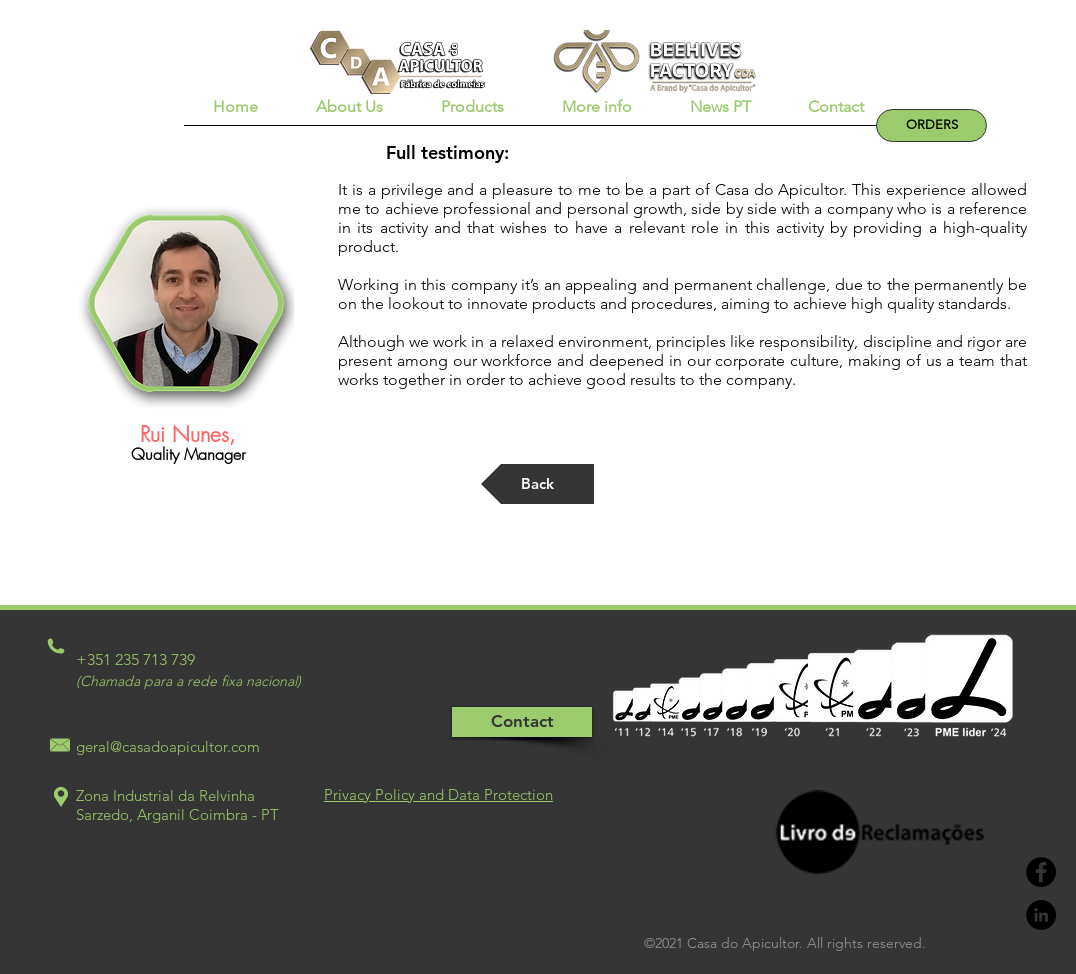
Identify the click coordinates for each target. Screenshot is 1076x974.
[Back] (537, 484)
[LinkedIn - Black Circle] (1041, 915)
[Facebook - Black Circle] (1041, 872)
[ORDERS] (931, 125)
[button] (349, 113)
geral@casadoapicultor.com (168, 746)
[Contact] (522, 722)
